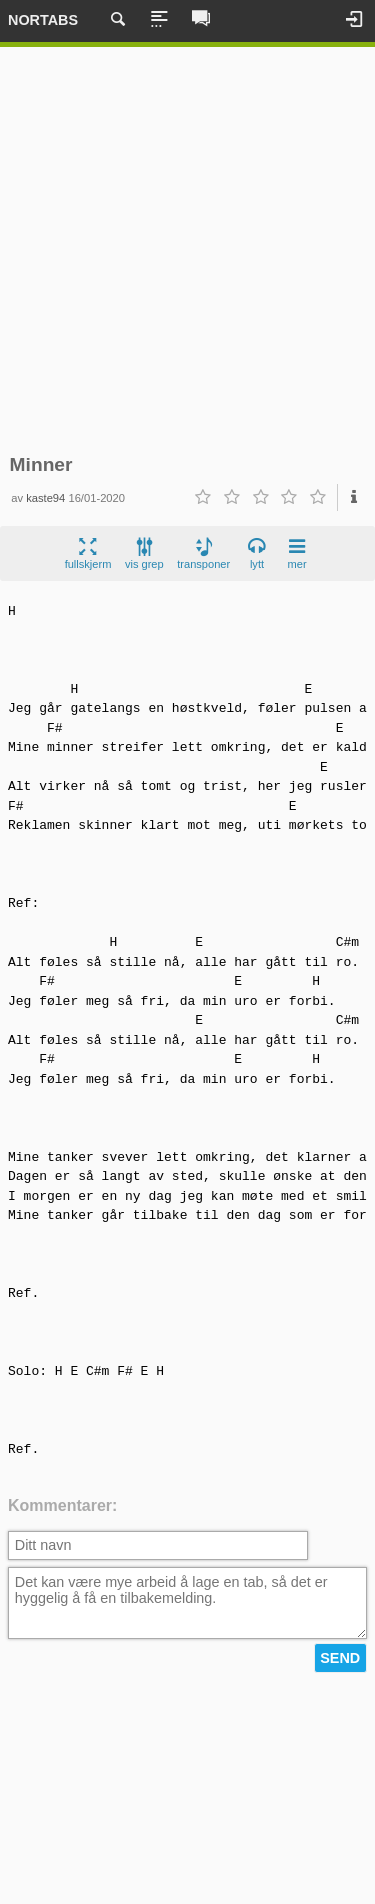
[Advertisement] (187, 250)
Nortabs (43, 20)
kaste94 (45, 498)
